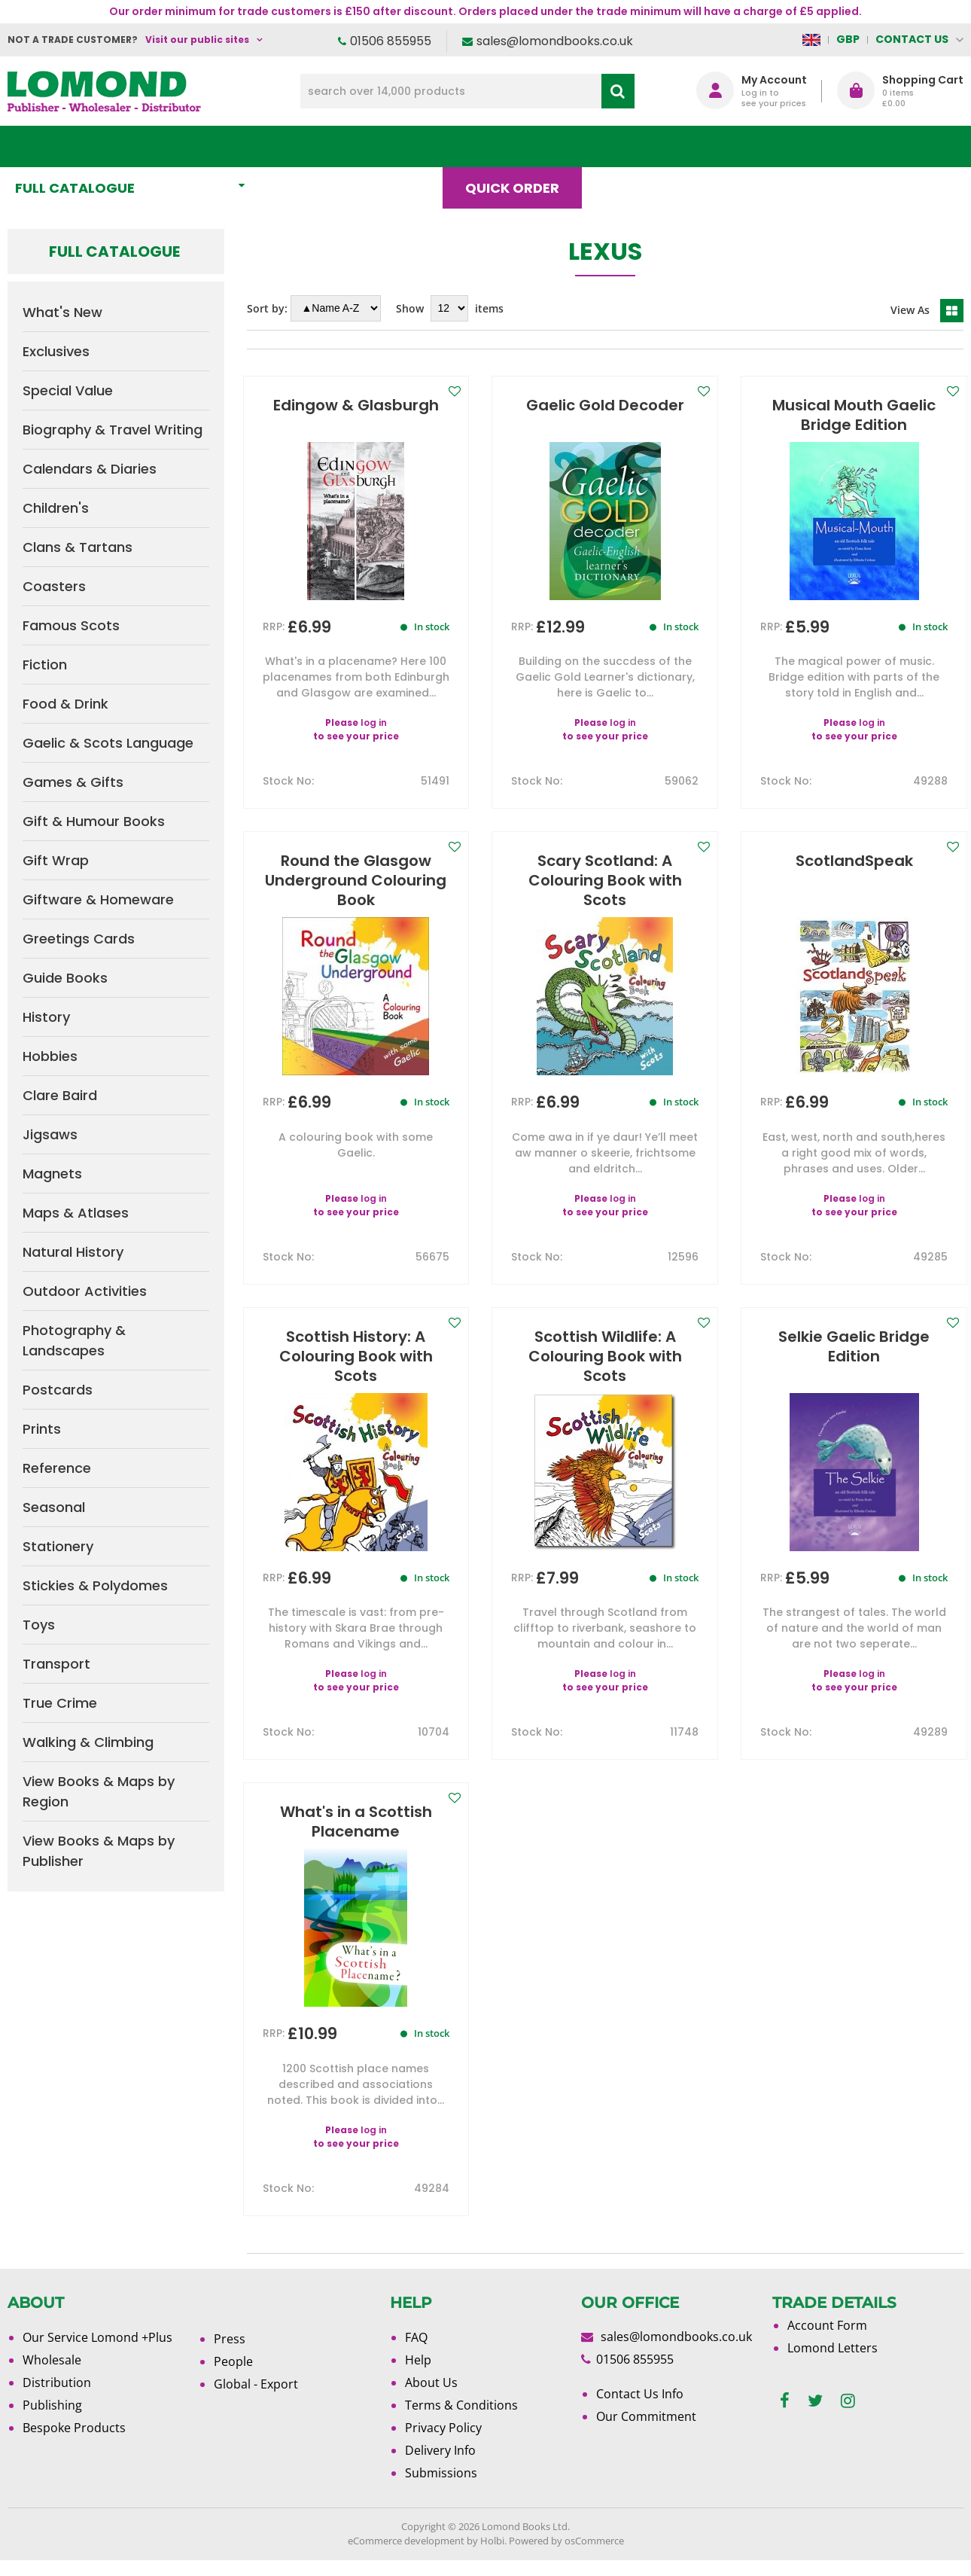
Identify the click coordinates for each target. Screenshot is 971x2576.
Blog (630, 146)
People (233, 2377)
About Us (730, 146)
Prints (42, 1428)
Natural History (73, 1251)
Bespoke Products (74, 2443)
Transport (56, 1663)
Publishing (52, 2421)
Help (418, 2375)
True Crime (60, 1702)
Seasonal (54, 1507)
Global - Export (256, 2400)
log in (374, 738)
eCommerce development (406, 2556)
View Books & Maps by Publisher (99, 1850)
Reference (57, 1468)
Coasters (54, 586)
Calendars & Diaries (90, 468)
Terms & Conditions (461, 2421)
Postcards (58, 1389)
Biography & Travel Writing (112, 429)
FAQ (416, 2353)
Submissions (441, 2488)
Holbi (492, 2556)
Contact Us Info (639, 2409)
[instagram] (848, 2416)
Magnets (52, 1173)
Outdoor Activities (85, 1291)
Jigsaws (50, 1134)
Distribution (57, 2398)
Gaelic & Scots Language (108, 742)
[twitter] (815, 2416)
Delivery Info (440, 2466)
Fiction (45, 664)
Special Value (68, 390)
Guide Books (65, 977)
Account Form (827, 2341)
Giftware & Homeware (98, 899)
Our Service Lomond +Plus (97, 2353)
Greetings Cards (79, 938)
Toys (39, 1624)
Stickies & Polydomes (95, 1585)
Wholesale (52, 2375)
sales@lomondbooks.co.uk (554, 41)
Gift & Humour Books (94, 821)
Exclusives (56, 351)
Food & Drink (65, 703)
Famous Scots (71, 625)
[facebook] (785, 2416)
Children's (56, 507)
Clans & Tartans (77, 547)
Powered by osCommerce (566, 2556)
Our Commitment (646, 2432)
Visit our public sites (197, 39)
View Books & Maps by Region (99, 1791)
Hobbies (50, 1056)
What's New (334, 146)
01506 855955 (390, 41)
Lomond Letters (832, 2363)
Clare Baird (60, 1095)
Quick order (519, 146)
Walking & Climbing (88, 1742)
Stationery (58, 1546)
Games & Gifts (73, 782)
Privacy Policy (443, 2443)
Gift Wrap (56, 860)
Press (229, 2354)
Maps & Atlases (76, 1212)
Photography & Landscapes (74, 1340)
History (46, 1017)
